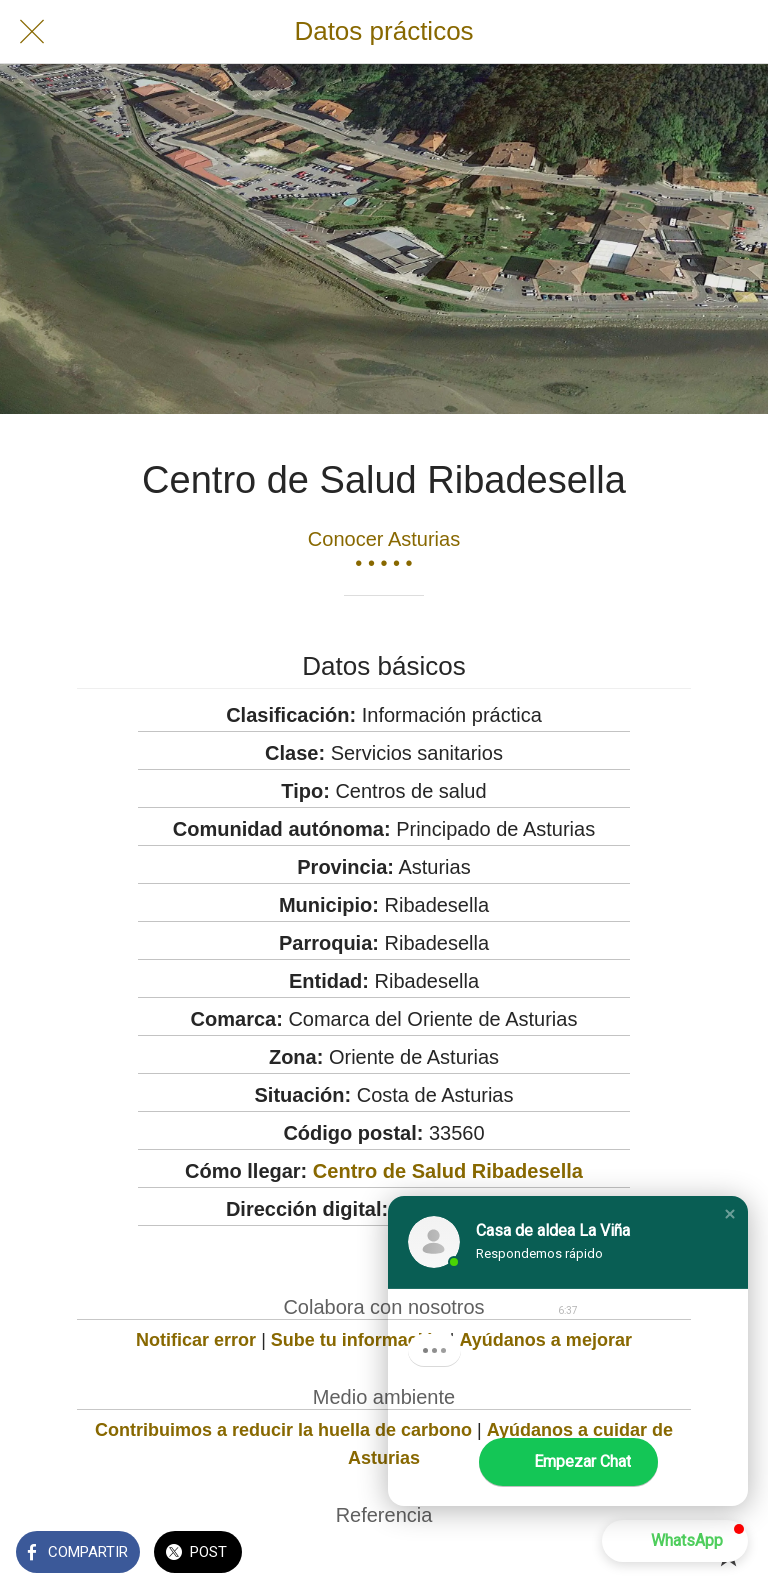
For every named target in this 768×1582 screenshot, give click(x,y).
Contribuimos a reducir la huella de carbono (283, 1430)
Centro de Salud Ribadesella (448, 1171)
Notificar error (196, 1340)
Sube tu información (358, 1340)
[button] (730, 1214)
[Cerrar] (32, 32)
